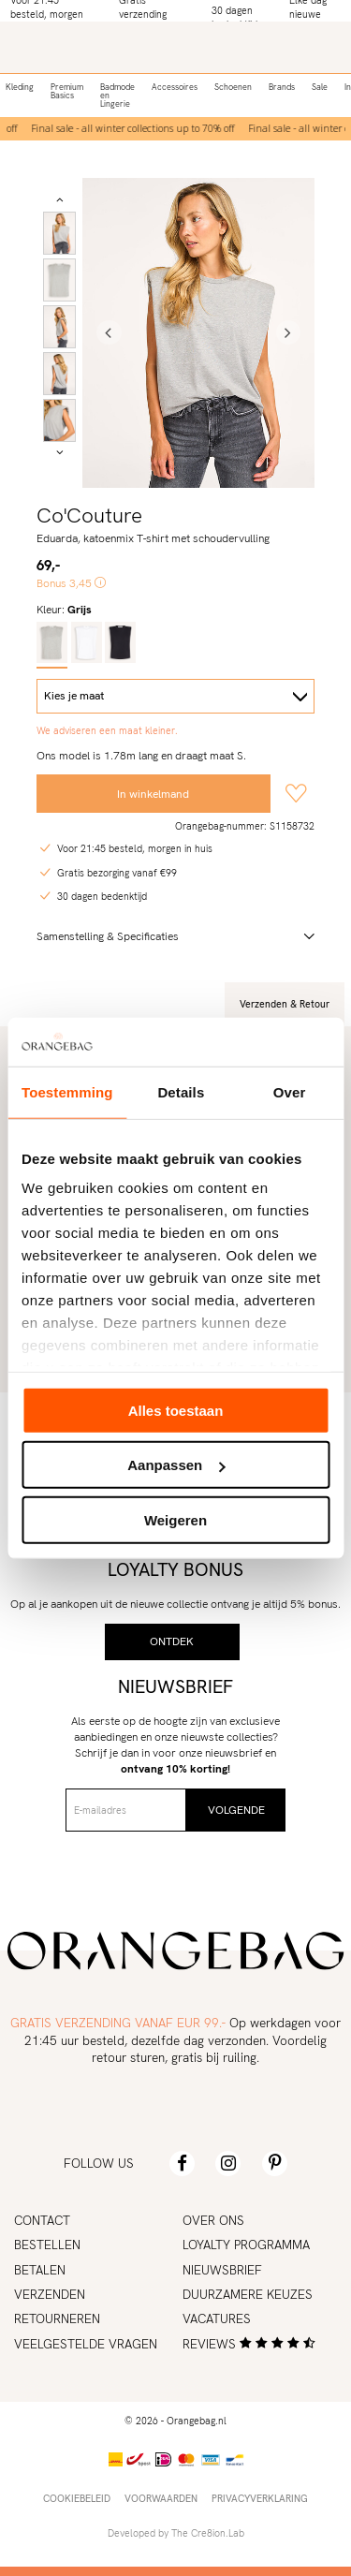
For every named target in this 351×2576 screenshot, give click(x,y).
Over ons (213, 2220)
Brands (282, 87)
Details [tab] (180, 1092)
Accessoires (174, 87)
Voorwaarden (160, 2498)
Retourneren (57, 2318)
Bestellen (47, 2244)
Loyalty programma (246, 2244)
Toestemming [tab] (67, 1092)
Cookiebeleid (76, 2498)
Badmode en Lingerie (117, 95)
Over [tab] (289, 1092)
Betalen (40, 2269)
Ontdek (172, 1641)
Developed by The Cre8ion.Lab (176, 2532)
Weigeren (175, 1520)
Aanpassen (176, 1465)
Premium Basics (67, 91)
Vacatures (217, 2318)
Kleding (20, 87)
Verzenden (49, 2294)
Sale (320, 87)
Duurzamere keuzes (248, 2294)
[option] (135, 129)
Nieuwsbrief (222, 2269)
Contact (42, 2220)
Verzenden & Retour (284, 1003)
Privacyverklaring (260, 2498)
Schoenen (233, 87)
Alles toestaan (176, 1411)
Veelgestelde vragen (85, 2343)
